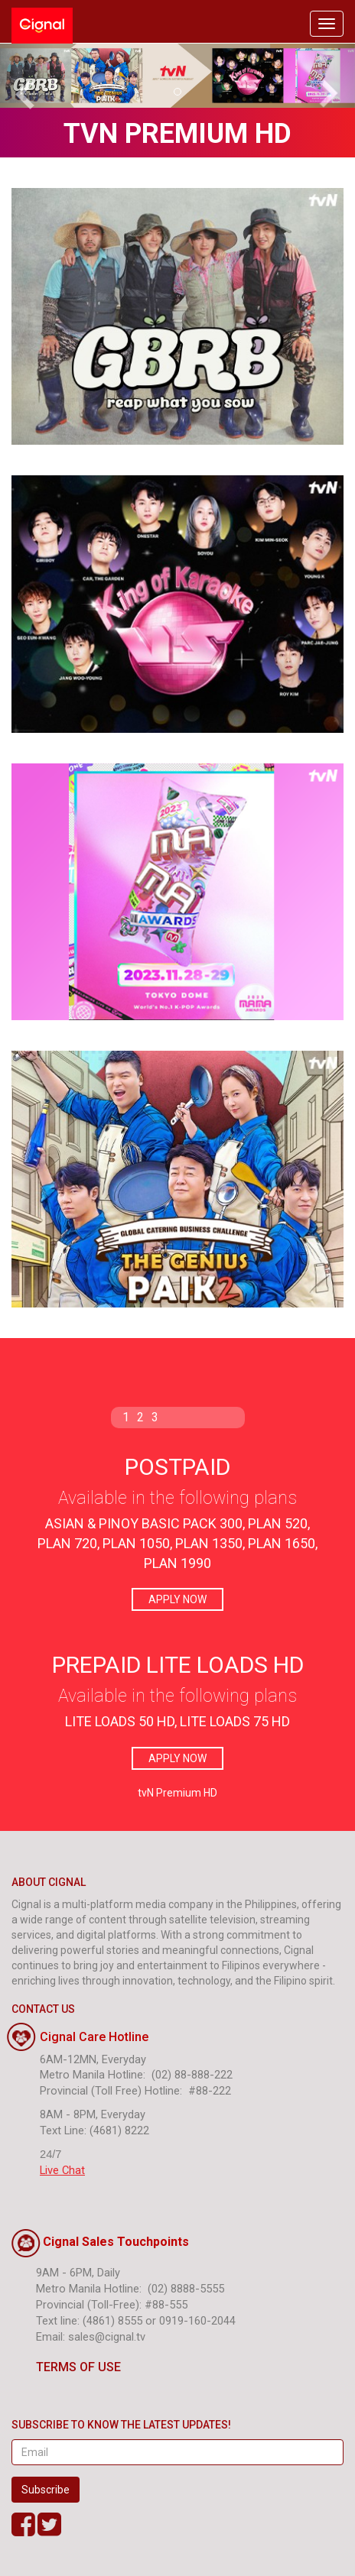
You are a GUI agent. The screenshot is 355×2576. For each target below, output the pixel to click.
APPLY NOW (177, 1599)
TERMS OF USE (66, 2367)
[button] (27, 76)
